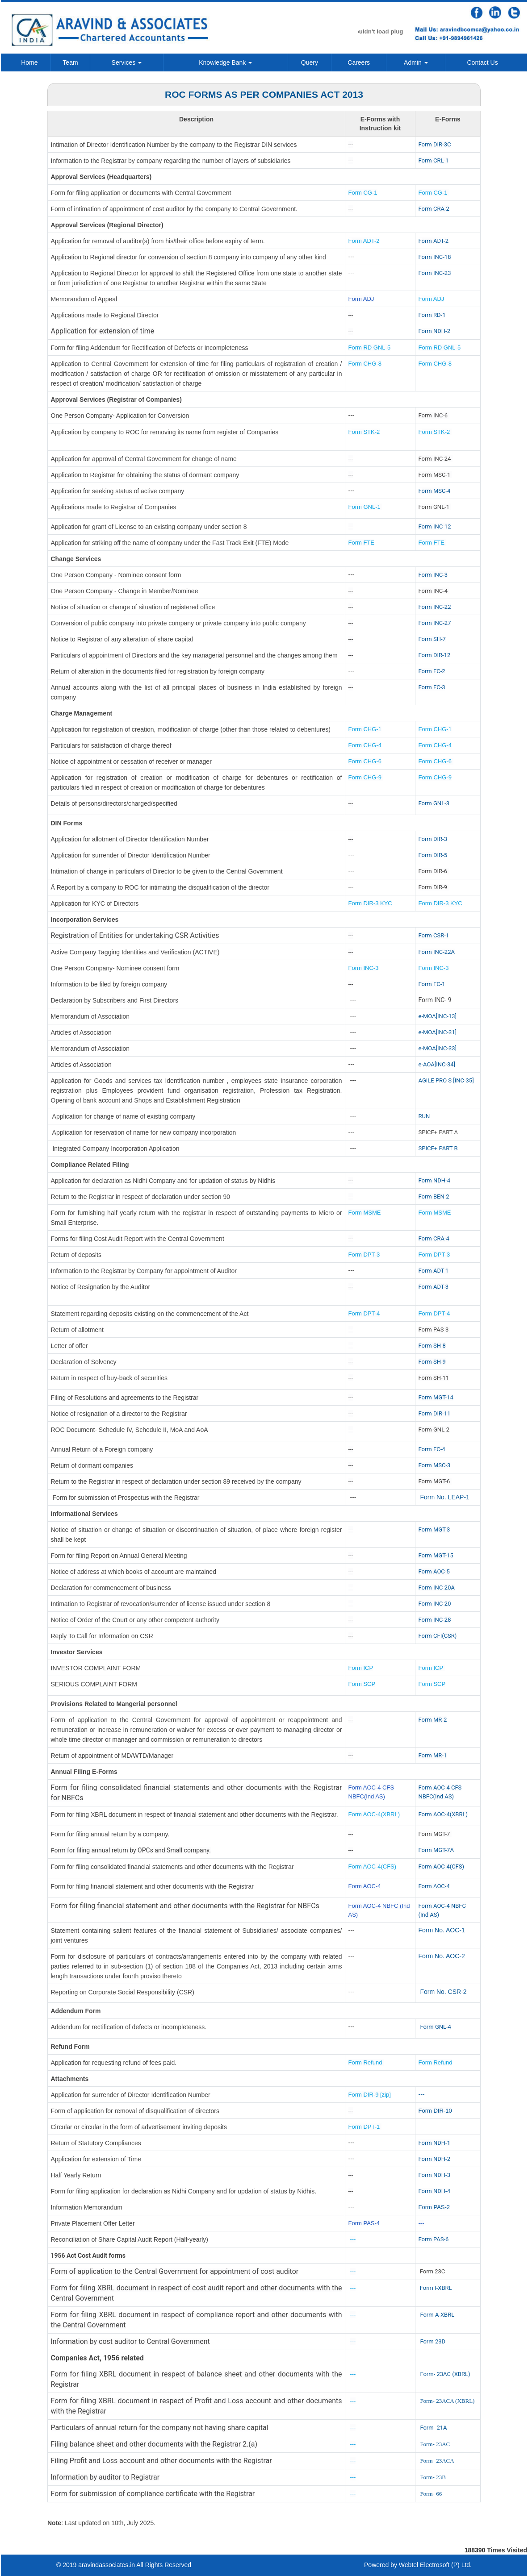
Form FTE (361, 542)
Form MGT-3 (434, 1529)
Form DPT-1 (364, 2126)
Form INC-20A (437, 1587)
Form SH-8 (432, 1345)
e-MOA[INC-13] (438, 1016)
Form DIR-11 (435, 1413)
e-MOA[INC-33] (438, 1048)
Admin (416, 62)
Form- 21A (433, 2427)
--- (422, 2094)
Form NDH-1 (434, 2142)
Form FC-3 (432, 687)
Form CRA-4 (434, 1238)
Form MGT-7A (436, 1850)
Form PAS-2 (434, 2207)
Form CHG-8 (364, 363)
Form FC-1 (432, 984)
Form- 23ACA (437, 2460)
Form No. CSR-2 (443, 1991)
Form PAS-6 (434, 2239)
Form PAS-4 (364, 2223)
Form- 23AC (435, 2444)
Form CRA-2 (434, 208)
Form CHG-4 (364, 745)
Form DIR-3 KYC (370, 903)
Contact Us (482, 62)
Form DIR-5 (433, 855)
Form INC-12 (435, 526)
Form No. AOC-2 (442, 1956)
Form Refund (366, 2062)
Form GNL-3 (434, 803)
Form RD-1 (432, 315)
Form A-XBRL (437, 2314)
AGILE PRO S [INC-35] (446, 1080)
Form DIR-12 (435, 655)
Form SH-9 (432, 1361)
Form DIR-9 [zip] (369, 2094)
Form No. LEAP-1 (444, 1497)
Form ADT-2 (364, 240)
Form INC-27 (435, 623)
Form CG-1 (362, 192)
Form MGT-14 (436, 1397)
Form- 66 (431, 2493)
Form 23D (432, 2341)
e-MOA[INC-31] (438, 1032)
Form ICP (360, 1668)
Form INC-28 (435, 1619)
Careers (359, 62)
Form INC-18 (435, 257)
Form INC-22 (435, 606)
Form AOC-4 (364, 1886)
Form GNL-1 (365, 507)
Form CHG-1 (364, 729)
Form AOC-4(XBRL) (374, 1814)
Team (70, 62)
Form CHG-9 (365, 777)
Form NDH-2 (434, 331)
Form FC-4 (432, 1449)
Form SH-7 (432, 639)
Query (309, 62)
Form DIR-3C (435, 144)
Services (127, 62)
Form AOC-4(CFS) (372, 1866)
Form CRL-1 (434, 160)
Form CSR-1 (434, 935)
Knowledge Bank (225, 62)
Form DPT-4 (364, 1313)
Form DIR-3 (433, 839)
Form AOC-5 (434, 1571)
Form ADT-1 (434, 1270)
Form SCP (362, 1684)
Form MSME (364, 1212)
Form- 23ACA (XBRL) (447, 2400)
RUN (424, 1116)
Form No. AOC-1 (442, 1930)
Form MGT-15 (436, 1555)
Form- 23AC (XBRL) (445, 2374)
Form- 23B (432, 2477)
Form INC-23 (435, 273)
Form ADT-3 (434, 1286)
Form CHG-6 (364, 761)
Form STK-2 (364, 432)
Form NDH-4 (434, 1180)
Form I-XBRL (436, 2288)
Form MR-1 (433, 1755)
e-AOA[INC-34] (437, 1064)
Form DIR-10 (435, 2110)
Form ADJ (361, 298)
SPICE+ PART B (439, 1148)
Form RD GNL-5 (369, 347)
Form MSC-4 (435, 490)
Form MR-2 (433, 1719)
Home (29, 62)
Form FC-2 (432, 671)
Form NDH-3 (434, 2175)
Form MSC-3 (435, 1465)
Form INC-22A (437, 952)
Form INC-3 (433, 574)
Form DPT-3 (364, 1254)
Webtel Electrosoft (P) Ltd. (435, 2564)
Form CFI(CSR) (438, 1635)
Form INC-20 (435, 1603)
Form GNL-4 (435, 2026)
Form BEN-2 (434, 1196)
